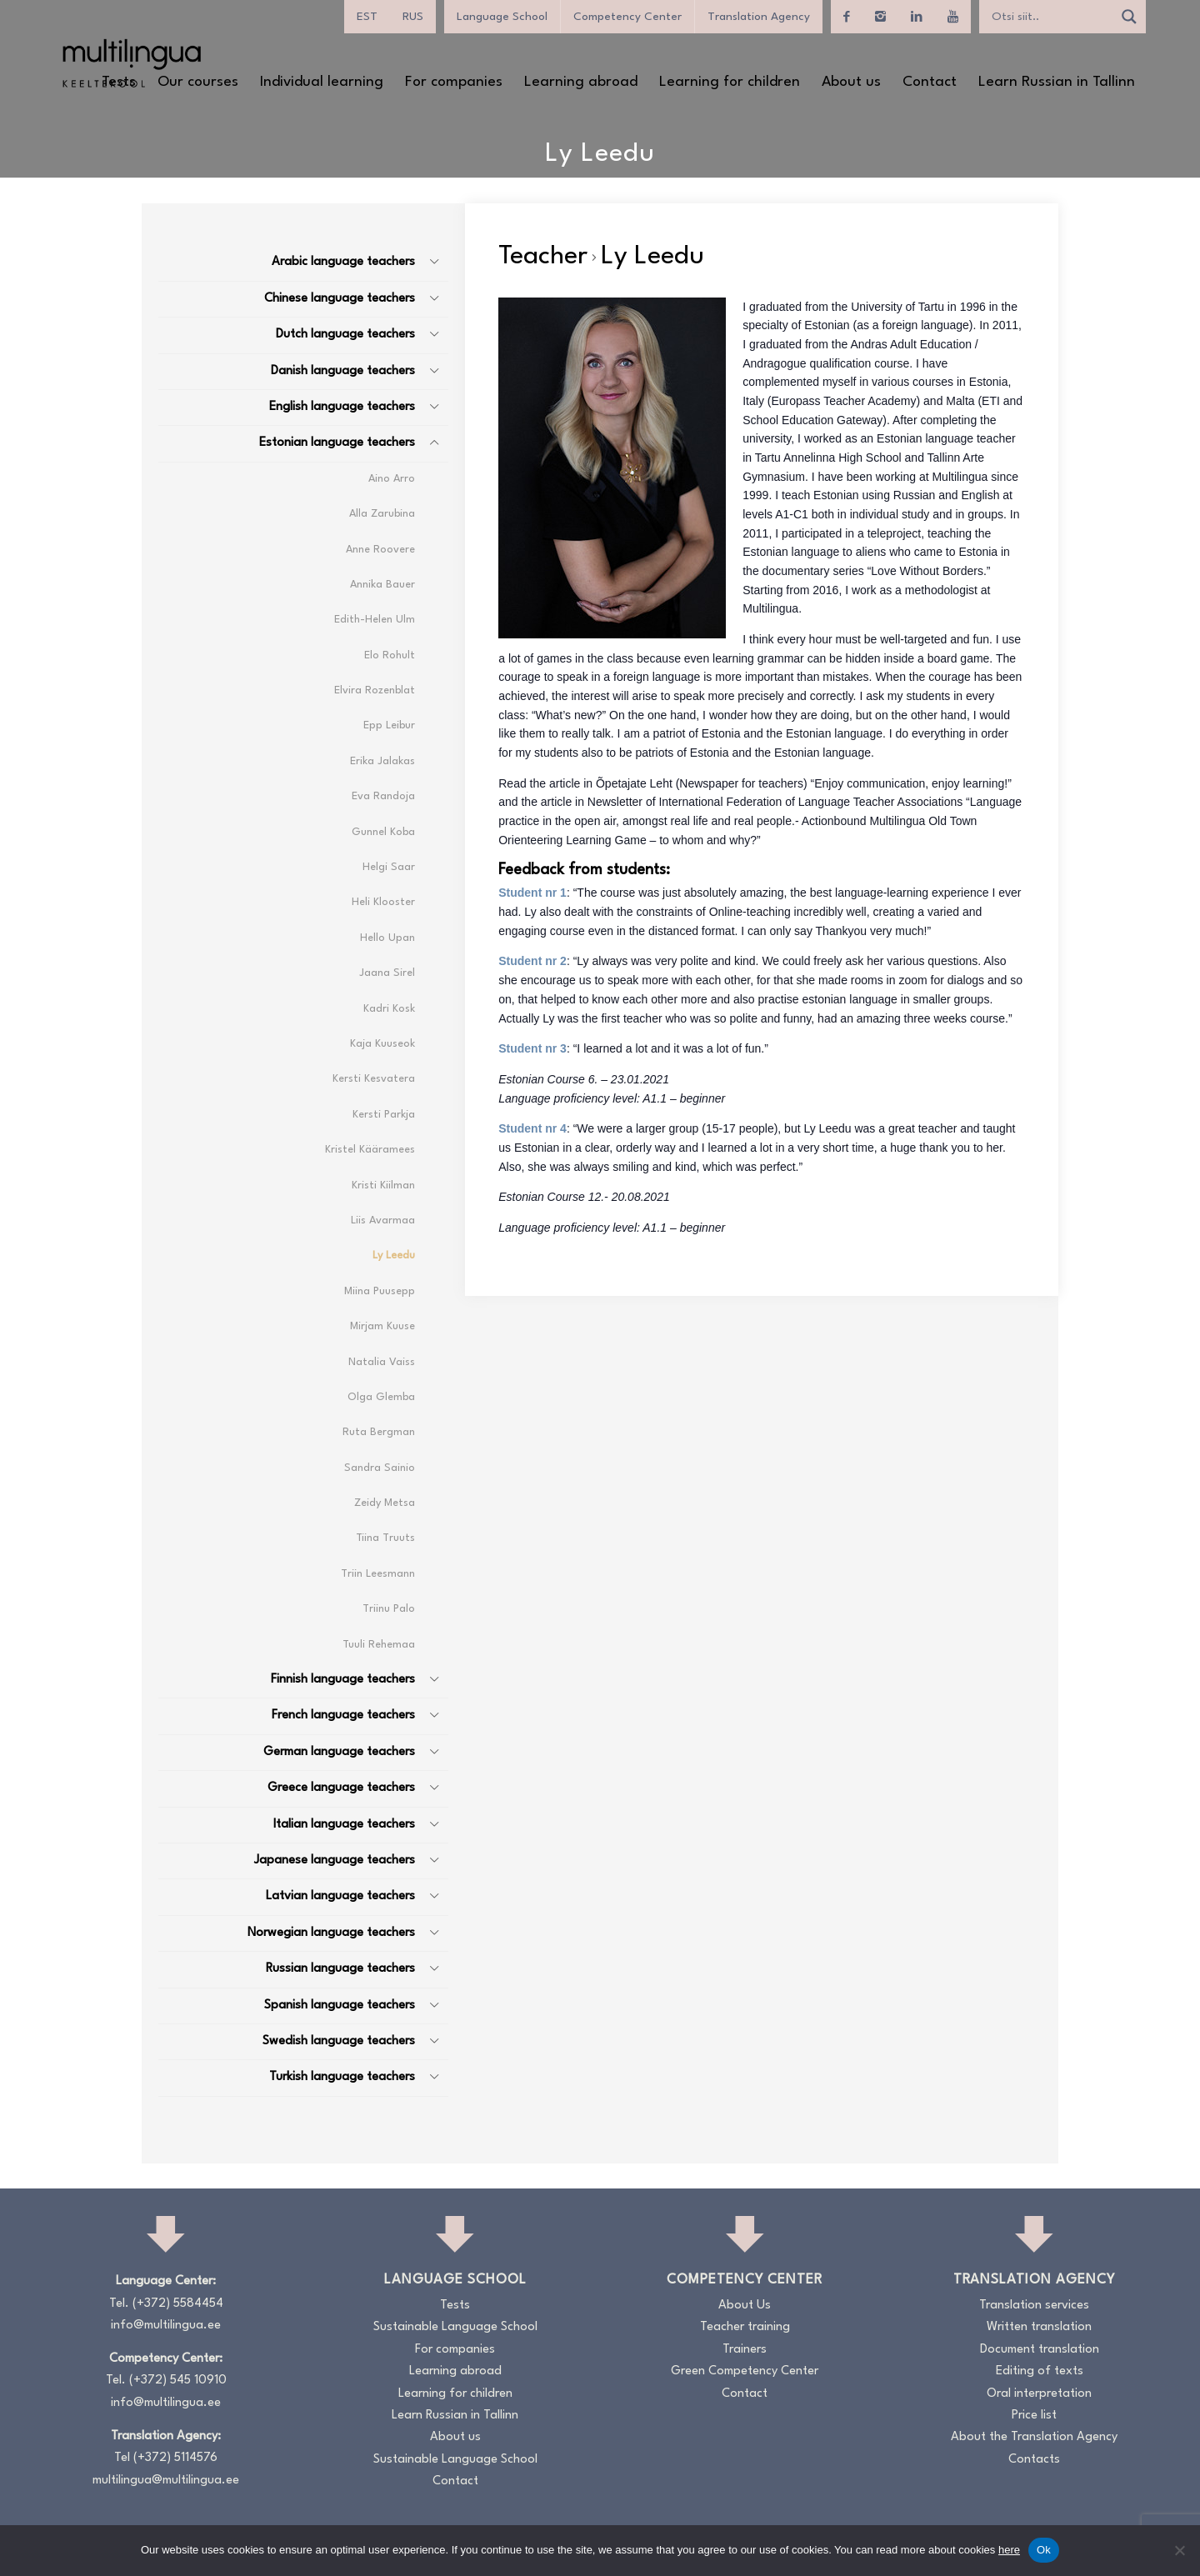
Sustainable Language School (455, 2327)
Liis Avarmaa (383, 1220)
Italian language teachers (344, 1824)
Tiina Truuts (385, 1538)
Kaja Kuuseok (382, 1043)
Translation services (1034, 2305)
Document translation (1039, 2349)
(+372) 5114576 (175, 2458)
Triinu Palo (388, 1608)
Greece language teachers (341, 1788)
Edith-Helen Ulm (374, 619)
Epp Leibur (389, 725)
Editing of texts (1039, 2371)
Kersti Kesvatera (373, 1078)
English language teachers (342, 407)
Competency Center (627, 17)
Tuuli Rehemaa (378, 1644)
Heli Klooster (383, 902)
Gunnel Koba (383, 832)
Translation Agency (759, 17)
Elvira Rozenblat (374, 690)
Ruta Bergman (378, 1432)
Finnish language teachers (343, 1679)
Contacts (1034, 2459)
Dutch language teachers (345, 334)
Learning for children (455, 2394)
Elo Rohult (389, 655)
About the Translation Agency (1034, 2437)
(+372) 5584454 (177, 2304)
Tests (455, 2305)
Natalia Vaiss (381, 1362)
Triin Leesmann (378, 1573)
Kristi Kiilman (383, 1185)
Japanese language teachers (334, 1860)
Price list (1034, 2415)
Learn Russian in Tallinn (455, 2415)
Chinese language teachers (339, 299)
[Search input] (1050, 16)
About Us (744, 2305)
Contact (455, 2481)
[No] (1179, 2550)
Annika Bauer (382, 584)
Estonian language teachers (337, 443)
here (1009, 2549)
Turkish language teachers (342, 2077)
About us (455, 2437)
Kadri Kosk (389, 1008)
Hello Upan (387, 938)
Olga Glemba (381, 1397)
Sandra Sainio (379, 1468)
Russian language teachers (340, 1969)
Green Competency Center (744, 2371)
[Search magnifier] (1129, 16)
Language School (502, 17)
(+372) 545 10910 (178, 2380)
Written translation (1039, 2327)
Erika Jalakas (382, 761)
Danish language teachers (343, 371)
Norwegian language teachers (331, 1933)
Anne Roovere (380, 549)
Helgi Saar (388, 867)
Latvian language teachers (340, 1896)
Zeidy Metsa (384, 1503)
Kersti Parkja (383, 1114)
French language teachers (343, 1715)
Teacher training (745, 2327)
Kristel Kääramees (370, 1149)
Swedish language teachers (338, 2041)
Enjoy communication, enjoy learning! (911, 783)
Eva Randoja (383, 796)
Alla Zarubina (382, 513)
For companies (455, 2349)
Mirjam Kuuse (382, 1326)
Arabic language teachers (343, 262)
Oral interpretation (1039, 2394)
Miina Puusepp (379, 1291)
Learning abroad (455, 2371)
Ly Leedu (393, 1255)
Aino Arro (391, 478)
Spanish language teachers (339, 2005)
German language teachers (339, 1752)
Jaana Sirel (387, 973)
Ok (1044, 2549)
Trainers (744, 2349)
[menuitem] (367, 16)
